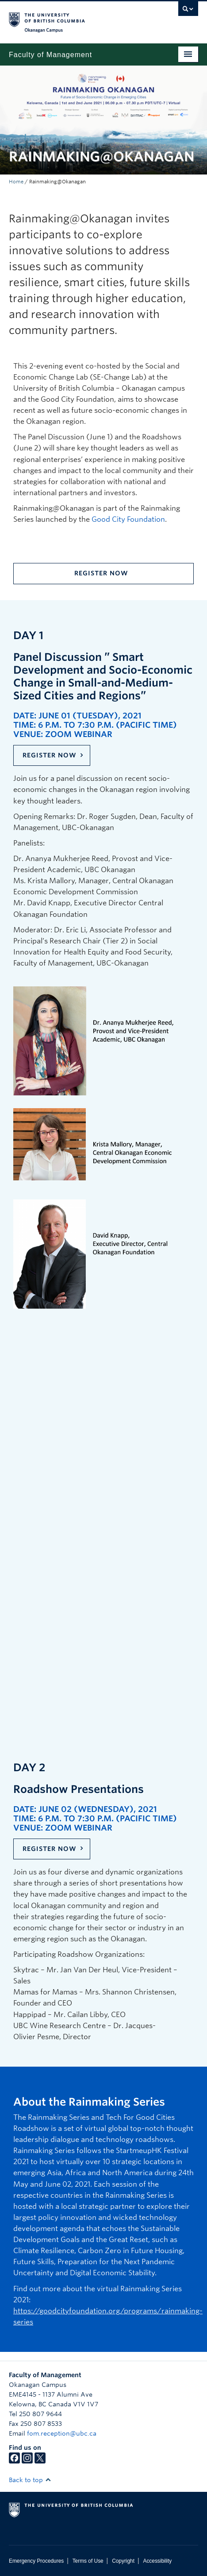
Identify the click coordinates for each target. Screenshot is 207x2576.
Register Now (101, 573)
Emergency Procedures (36, 2561)
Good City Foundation (128, 519)
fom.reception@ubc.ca (61, 2433)
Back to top (30, 2479)
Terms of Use (88, 2561)
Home (16, 181)
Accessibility (157, 2561)
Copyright (123, 2561)
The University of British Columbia (75, 18)
